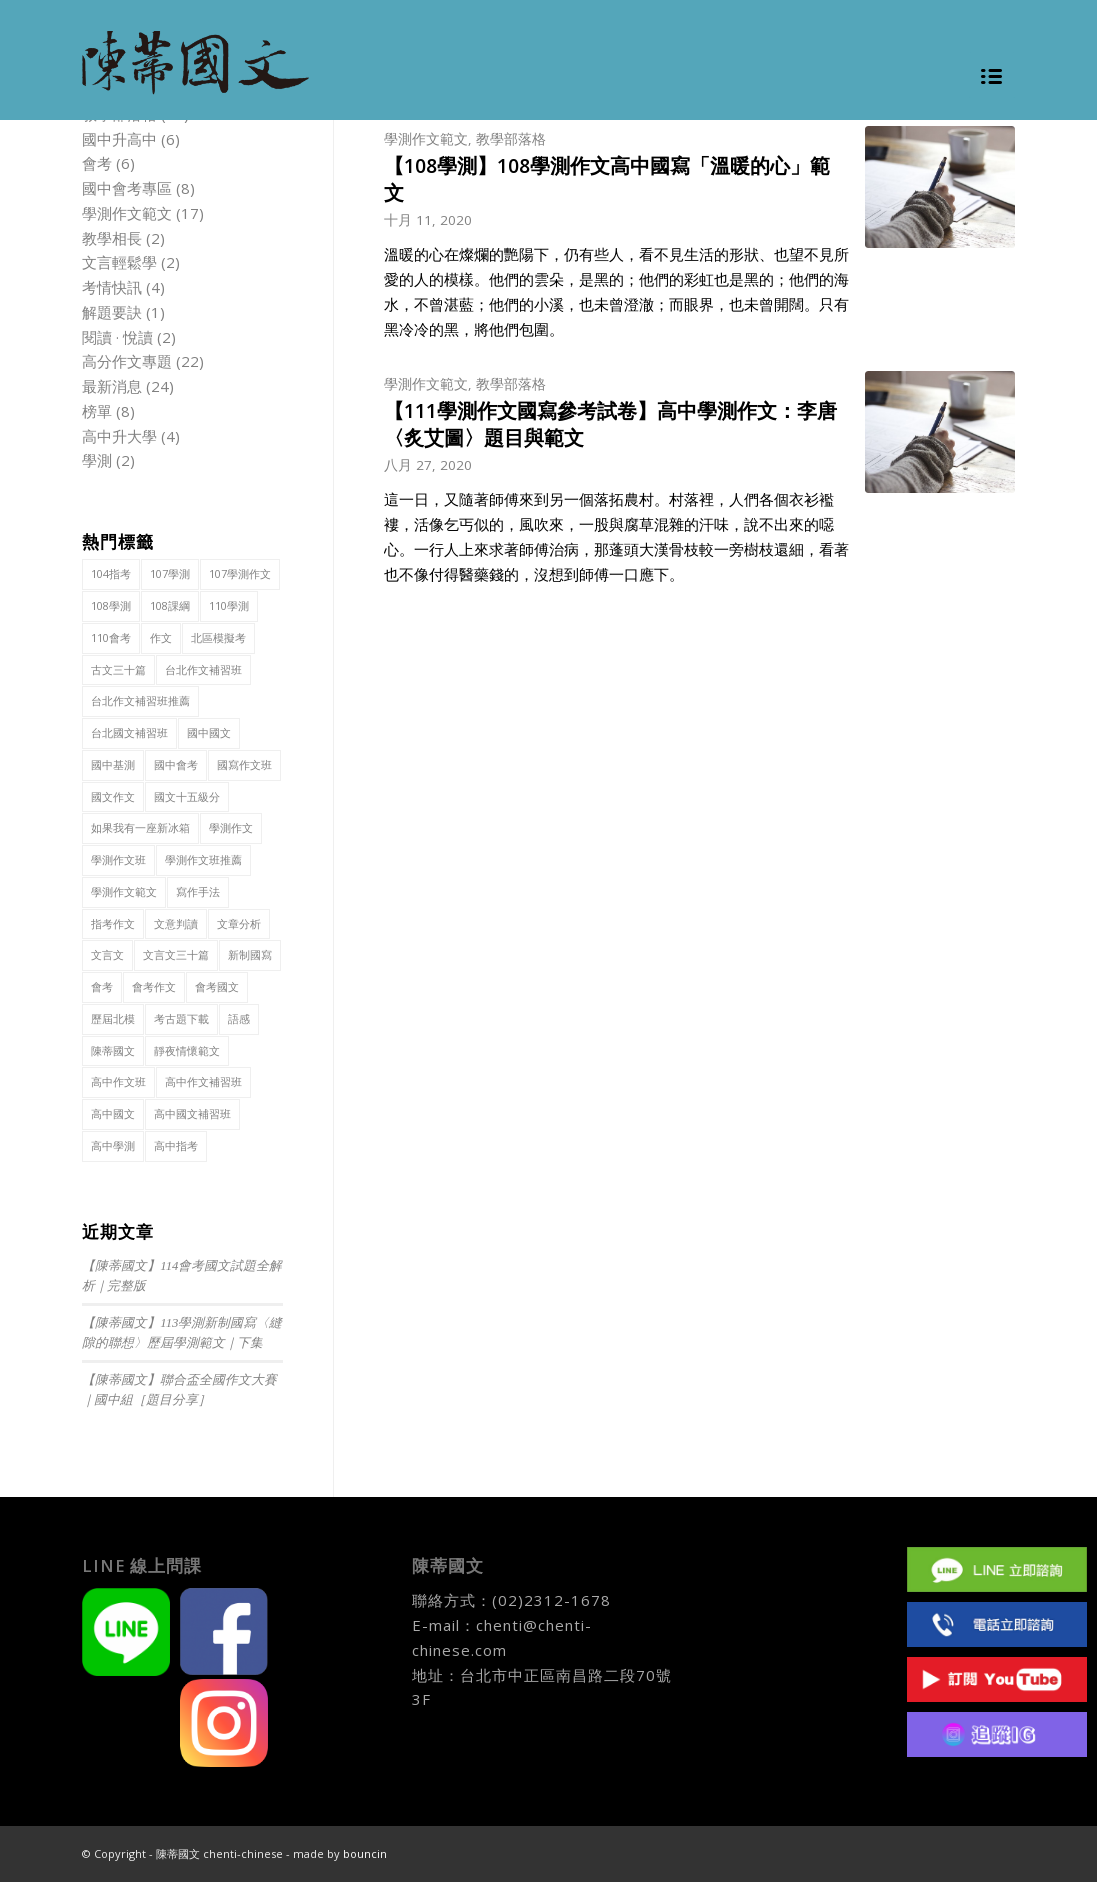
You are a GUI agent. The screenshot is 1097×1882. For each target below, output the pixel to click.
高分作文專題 (127, 361)
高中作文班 (118, 1081)
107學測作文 (240, 573)
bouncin (365, 1853)
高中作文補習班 (203, 1081)
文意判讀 (176, 923)
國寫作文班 (244, 764)
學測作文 (231, 827)
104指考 (111, 573)
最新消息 (112, 386)
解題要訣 (112, 312)
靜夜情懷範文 (187, 1050)
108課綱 (170, 605)
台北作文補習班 (203, 669)
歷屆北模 (113, 1018)
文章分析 (239, 923)
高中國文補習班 (192, 1113)
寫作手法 (198, 891)
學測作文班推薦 (203, 859)
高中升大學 (119, 436)
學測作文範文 (426, 139)
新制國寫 (250, 954)
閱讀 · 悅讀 (117, 337)
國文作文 (113, 796)
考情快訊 (112, 287)
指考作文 (113, 923)
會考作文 (154, 986)
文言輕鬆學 (119, 262)
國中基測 (113, 764)
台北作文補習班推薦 (140, 700)
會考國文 (217, 986)
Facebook (997, 1514)
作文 (161, 637)
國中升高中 (119, 139)
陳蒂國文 (113, 1050)
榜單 (97, 411)
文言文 (107, 954)
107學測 (170, 573)
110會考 (111, 637)
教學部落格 (511, 139)
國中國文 (209, 732)
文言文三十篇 (176, 954)
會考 (97, 163)
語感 (239, 1018)
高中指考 (176, 1145)
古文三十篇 (118, 669)
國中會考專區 (127, 188)
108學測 (111, 605)
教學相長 (112, 238)
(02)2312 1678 (997, 1624)
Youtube (997, 1679)
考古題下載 (181, 1018)
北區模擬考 (218, 637)
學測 (97, 460)
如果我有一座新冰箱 (140, 827)
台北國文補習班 (129, 732)
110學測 (229, 605)
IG (997, 1734)
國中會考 (176, 764)
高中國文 (113, 1113)
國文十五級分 (187, 796)
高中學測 (113, 1145)
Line (997, 1569)
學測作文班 (118, 859)
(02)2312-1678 (551, 1600)
